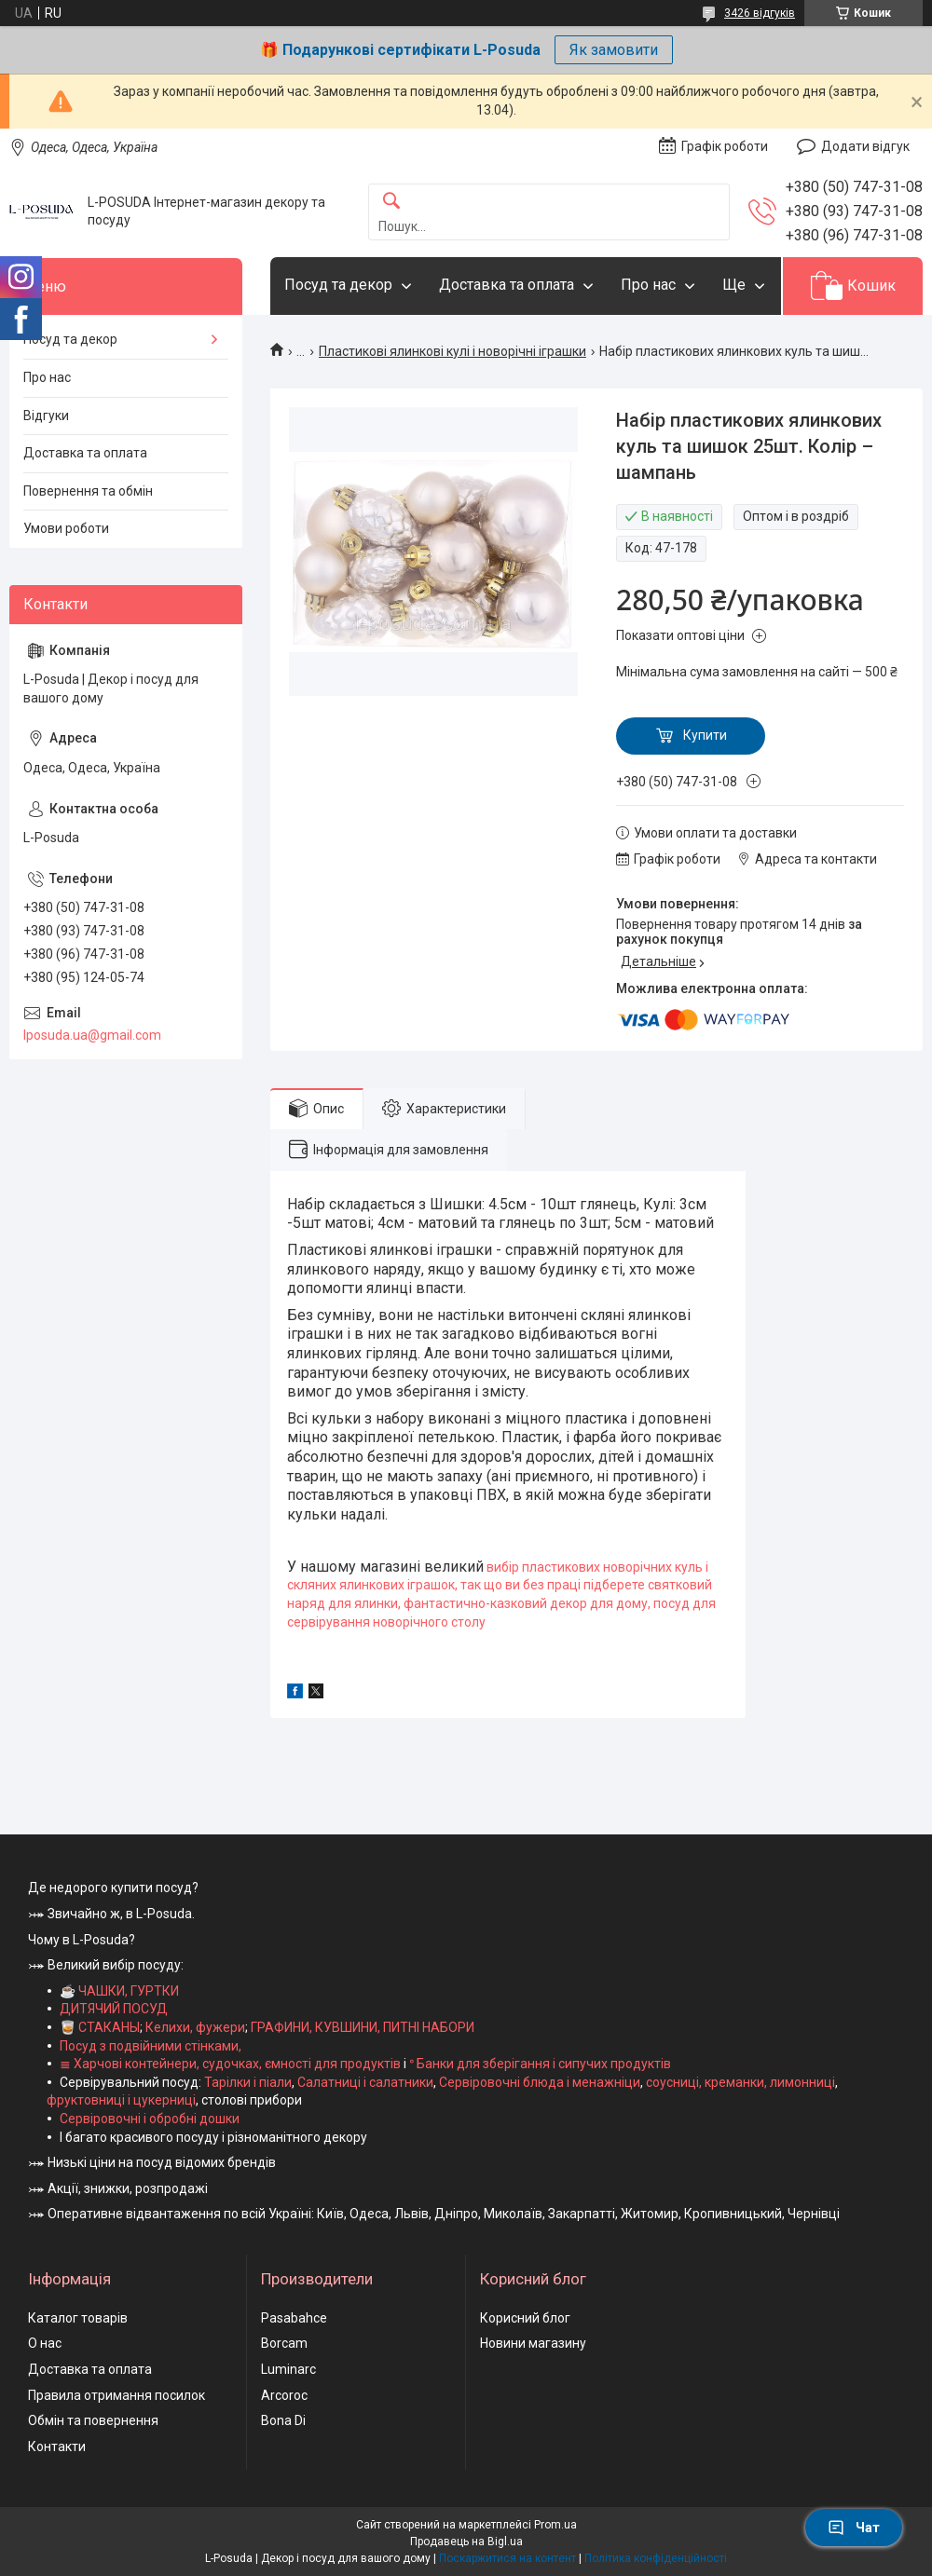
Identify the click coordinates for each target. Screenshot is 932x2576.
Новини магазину (533, 2343)
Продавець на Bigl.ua (466, 2541)
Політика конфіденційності (655, 2558)
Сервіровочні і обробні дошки (150, 2118)
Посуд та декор (338, 284)
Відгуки (46, 415)
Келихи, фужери (195, 2027)
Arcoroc (284, 2395)
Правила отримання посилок (116, 2395)
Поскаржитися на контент (507, 2558)
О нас (45, 2343)
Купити (705, 735)
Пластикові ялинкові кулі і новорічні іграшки (452, 351)
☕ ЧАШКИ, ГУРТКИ (119, 1990)
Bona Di (283, 2420)
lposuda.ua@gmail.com (92, 1035)
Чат (854, 2527)
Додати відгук (865, 146)
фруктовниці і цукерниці (121, 2099)
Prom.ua (555, 2524)
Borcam (284, 2343)
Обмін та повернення (93, 2420)
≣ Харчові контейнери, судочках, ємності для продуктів (230, 2063)
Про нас (648, 284)
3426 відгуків (759, 13)
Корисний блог (525, 2317)
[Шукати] (391, 201)
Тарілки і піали (248, 2082)
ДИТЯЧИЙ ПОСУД (114, 2008)
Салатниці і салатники (365, 2082)
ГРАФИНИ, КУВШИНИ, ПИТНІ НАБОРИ (362, 2027)
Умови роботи (66, 528)
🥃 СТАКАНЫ (100, 2027)
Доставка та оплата (506, 284)
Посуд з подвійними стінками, (150, 2045)
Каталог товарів (78, 2317)
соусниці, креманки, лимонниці (740, 2082)
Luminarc (288, 2369)
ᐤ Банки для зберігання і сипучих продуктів (540, 2063)
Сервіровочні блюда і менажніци (539, 2082)
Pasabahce (294, 2317)
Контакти (57, 2446)
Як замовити (613, 50)
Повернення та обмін (88, 491)
